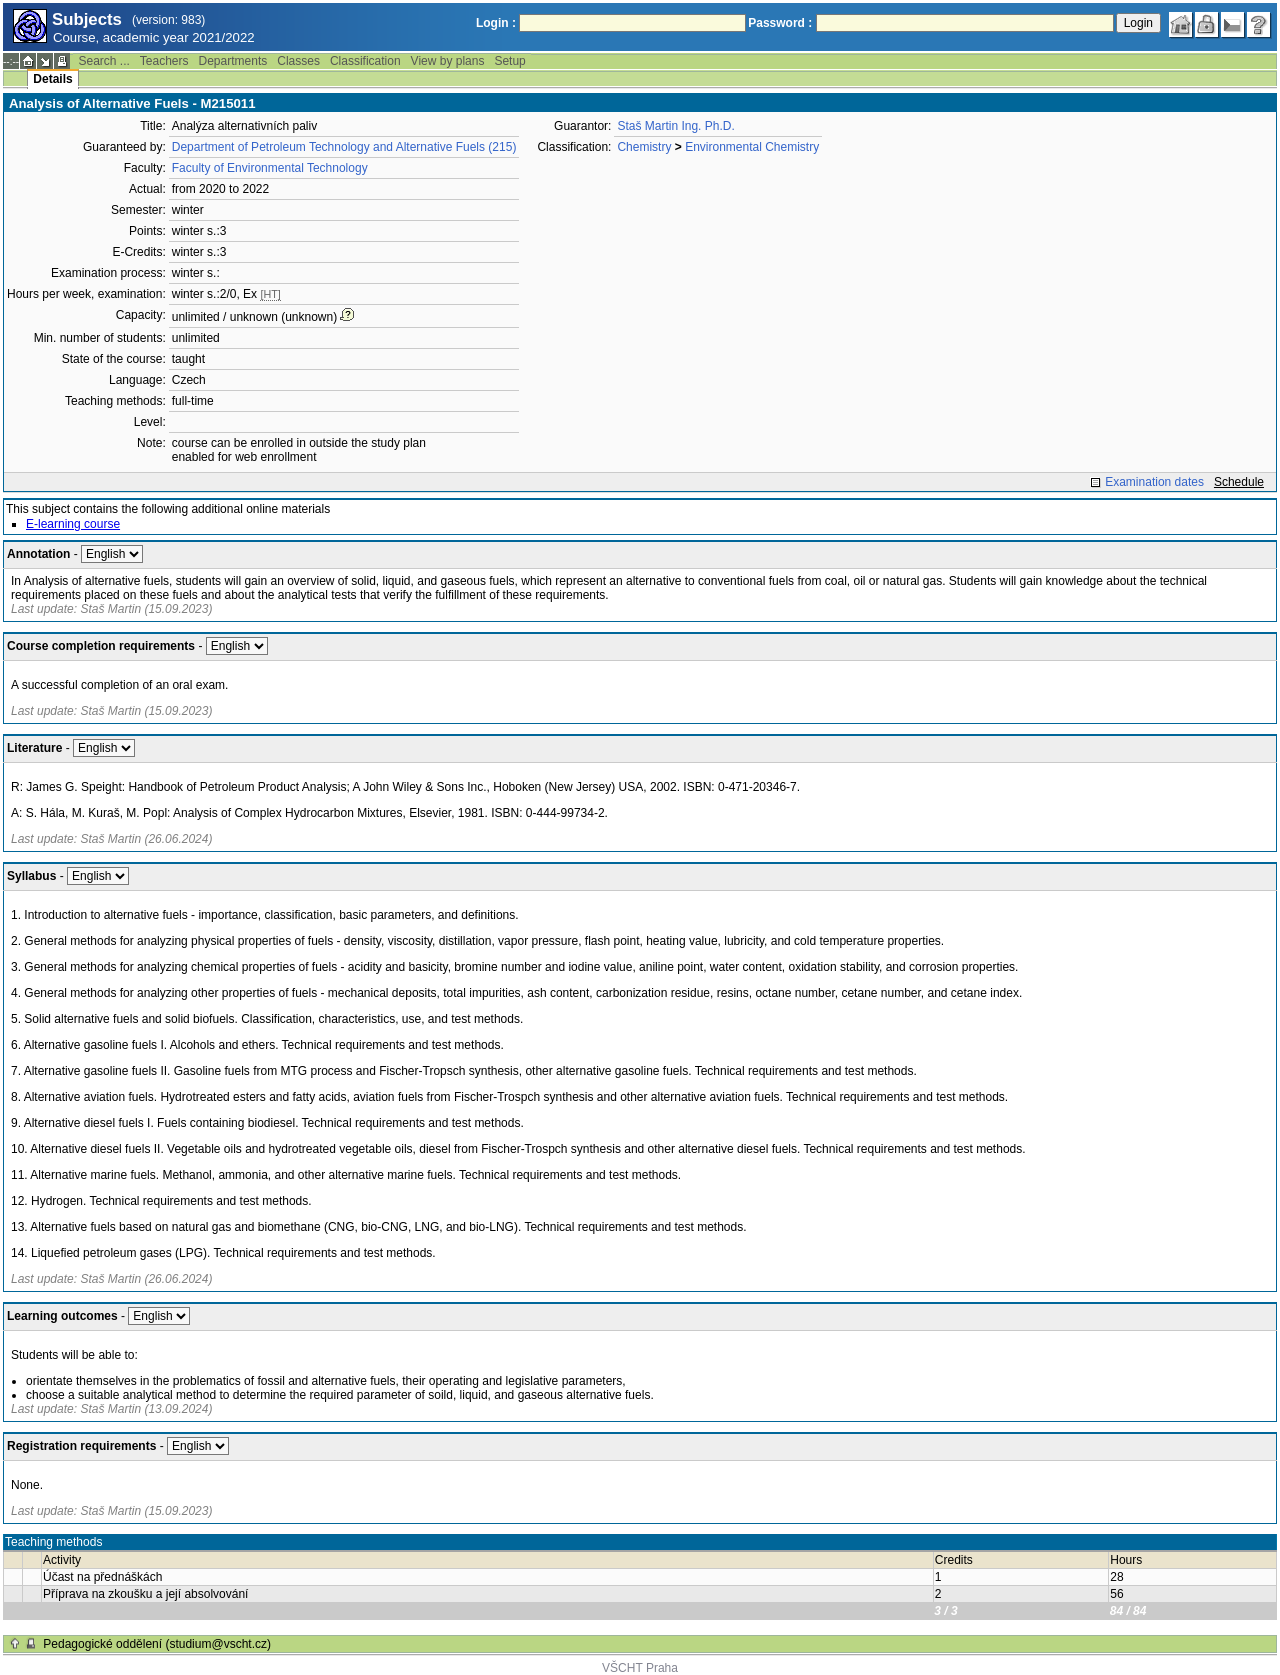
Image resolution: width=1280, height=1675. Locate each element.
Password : (780, 23)
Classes (298, 61)
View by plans (448, 61)
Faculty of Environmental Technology (270, 168)
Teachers (164, 61)
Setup (509, 61)
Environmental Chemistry (752, 147)
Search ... (103, 61)
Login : (496, 23)
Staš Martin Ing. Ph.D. (675, 126)
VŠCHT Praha (640, 1668)
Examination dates (1154, 482)
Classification (365, 61)
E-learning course (73, 524)
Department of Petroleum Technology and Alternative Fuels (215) (344, 147)
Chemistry (644, 147)
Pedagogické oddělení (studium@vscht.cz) (157, 1644)
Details (52, 79)
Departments (233, 61)
